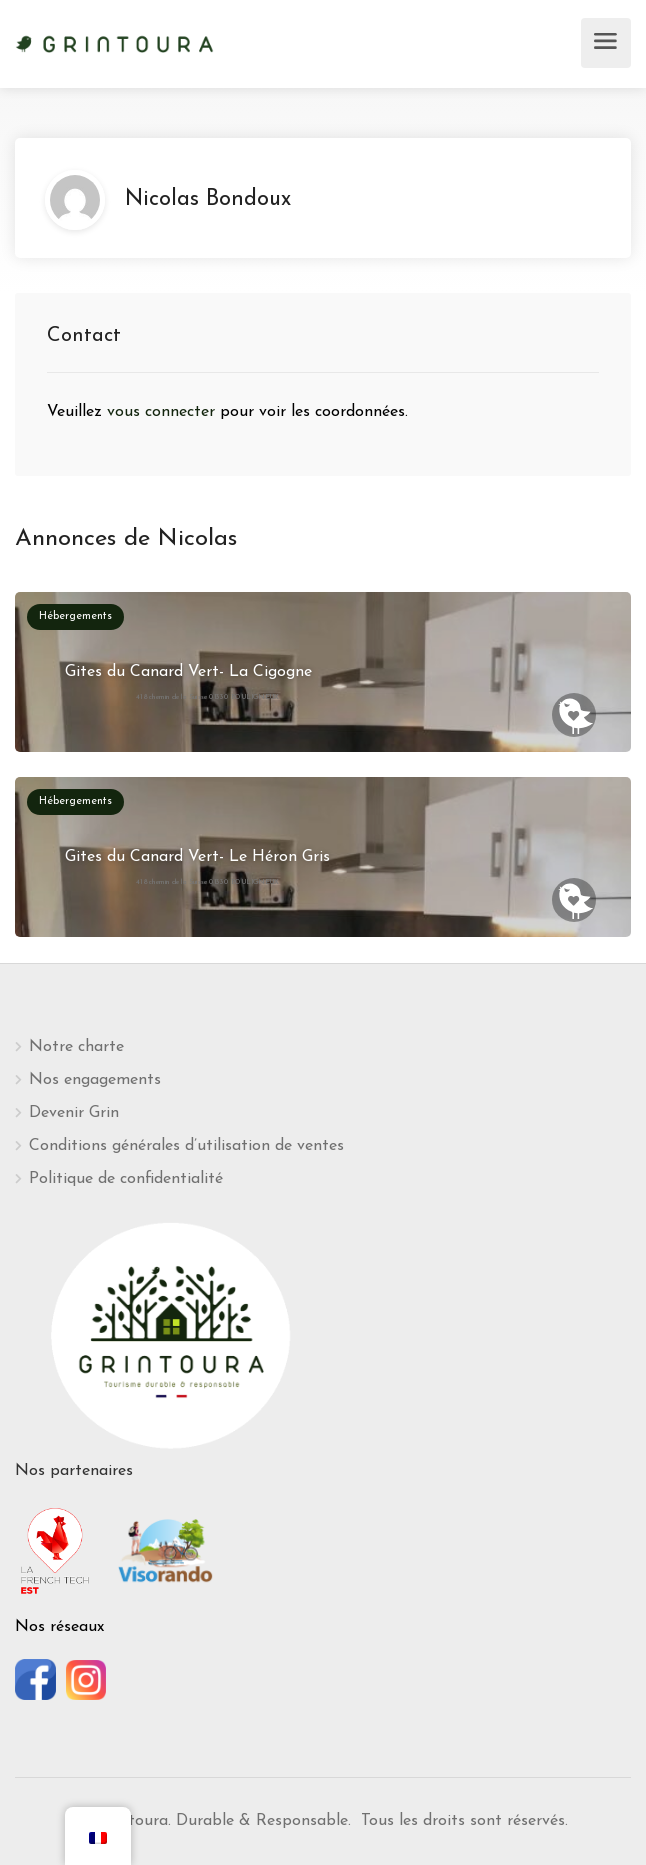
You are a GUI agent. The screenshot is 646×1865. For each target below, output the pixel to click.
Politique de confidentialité (126, 1179)
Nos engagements (95, 1080)
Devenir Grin (74, 1113)
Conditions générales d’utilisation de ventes (186, 1146)
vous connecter (163, 412)
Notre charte (76, 1047)
